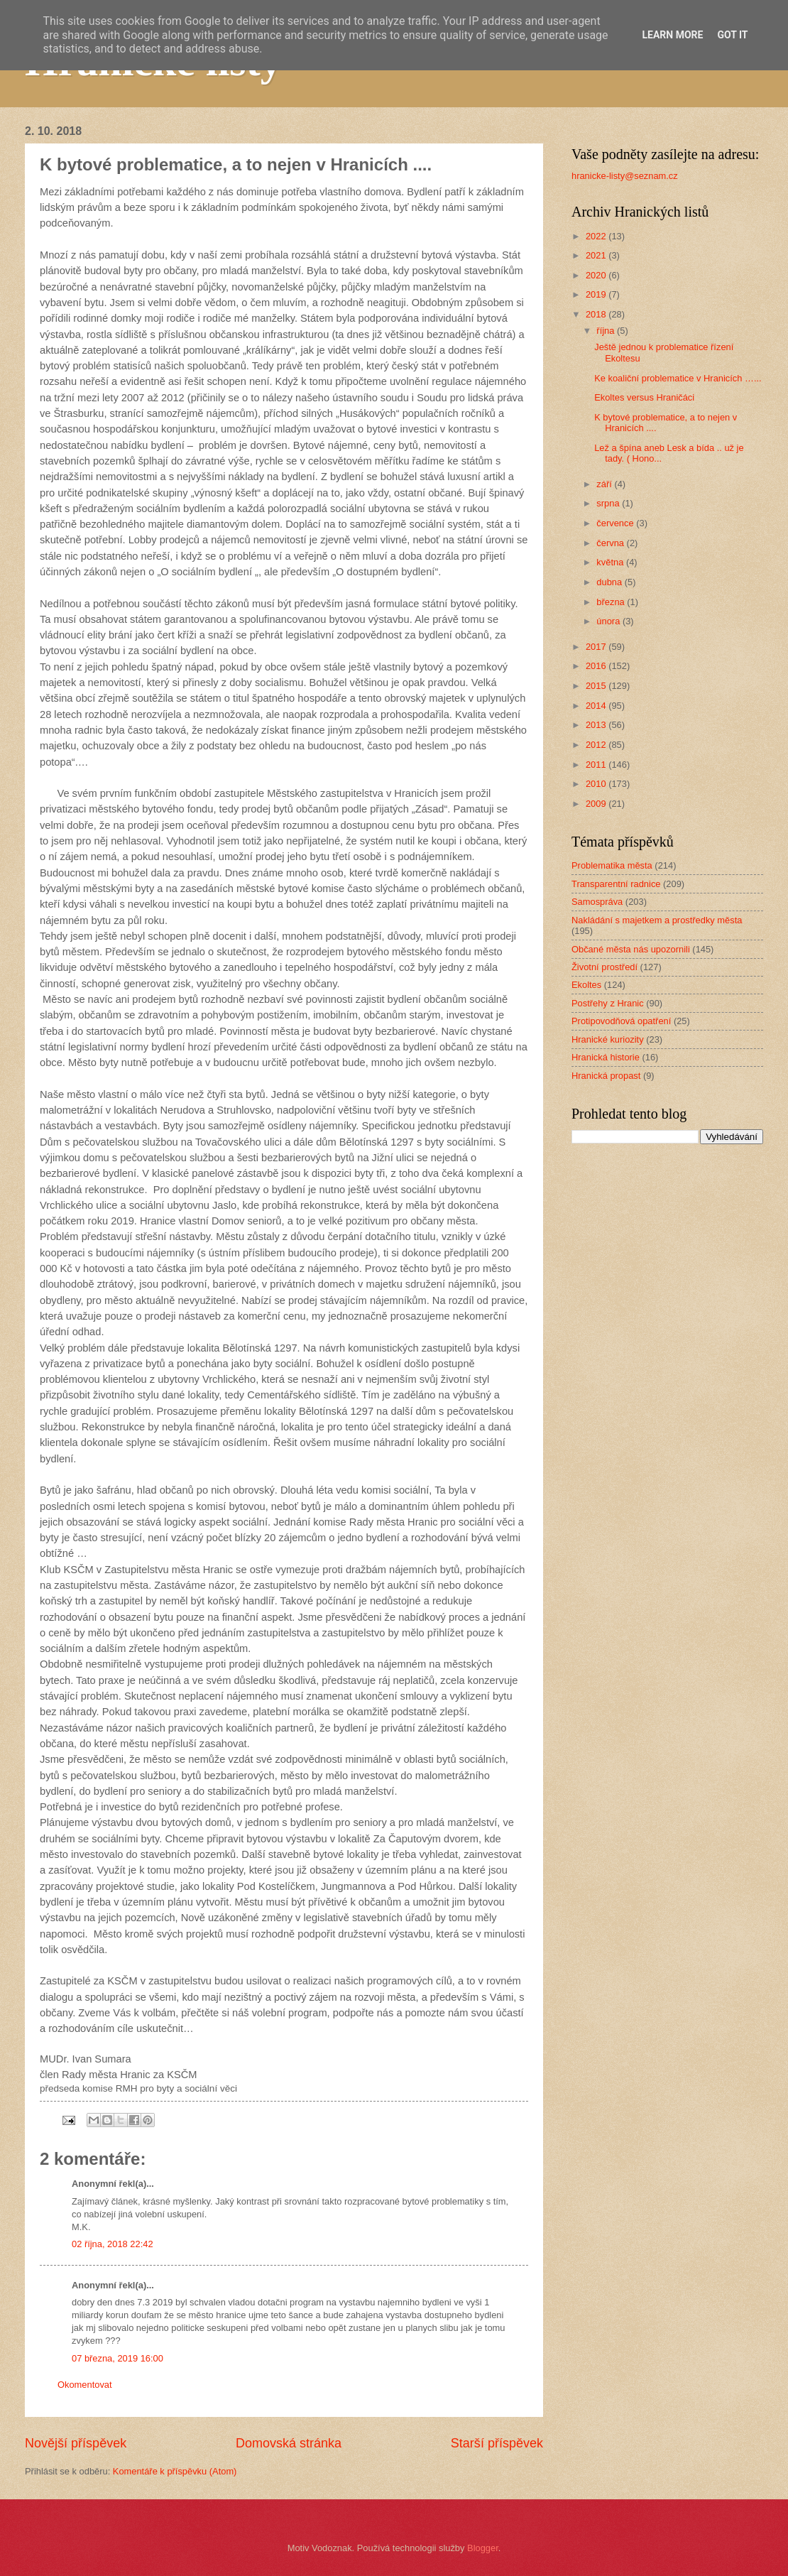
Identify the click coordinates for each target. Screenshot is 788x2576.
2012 (597, 744)
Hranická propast (605, 1075)
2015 (597, 685)
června (611, 543)
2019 (597, 294)
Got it (732, 34)
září (605, 484)
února (609, 621)
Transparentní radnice (615, 884)
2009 (597, 803)
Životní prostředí (604, 967)
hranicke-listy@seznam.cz (624, 175)
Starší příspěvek (497, 2443)
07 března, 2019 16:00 (117, 2358)
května (611, 562)
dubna (610, 582)
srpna (609, 503)
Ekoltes (586, 984)
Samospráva (597, 901)
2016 (597, 666)
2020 (597, 275)
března (611, 602)
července (616, 523)
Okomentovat (85, 2384)
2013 (597, 724)
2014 (597, 705)
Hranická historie (605, 1057)
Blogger (482, 2548)
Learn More (672, 34)
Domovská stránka (288, 2443)
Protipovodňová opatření (621, 1021)
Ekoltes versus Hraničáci (644, 397)
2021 (597, 255)
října (606, 330)
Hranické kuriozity (607, 1039)
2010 (597, 783)
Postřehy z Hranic (607, 1003)
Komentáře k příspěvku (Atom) (175, 2471)
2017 (597, 646)
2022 (597, 236)
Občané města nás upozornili (630, 949)
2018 (597, 314)
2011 (597, 764)
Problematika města (611, 865)
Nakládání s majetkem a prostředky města (656, 920)
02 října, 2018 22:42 (112, 2244)
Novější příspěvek (75, 2443)
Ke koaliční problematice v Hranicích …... (677, 378)
